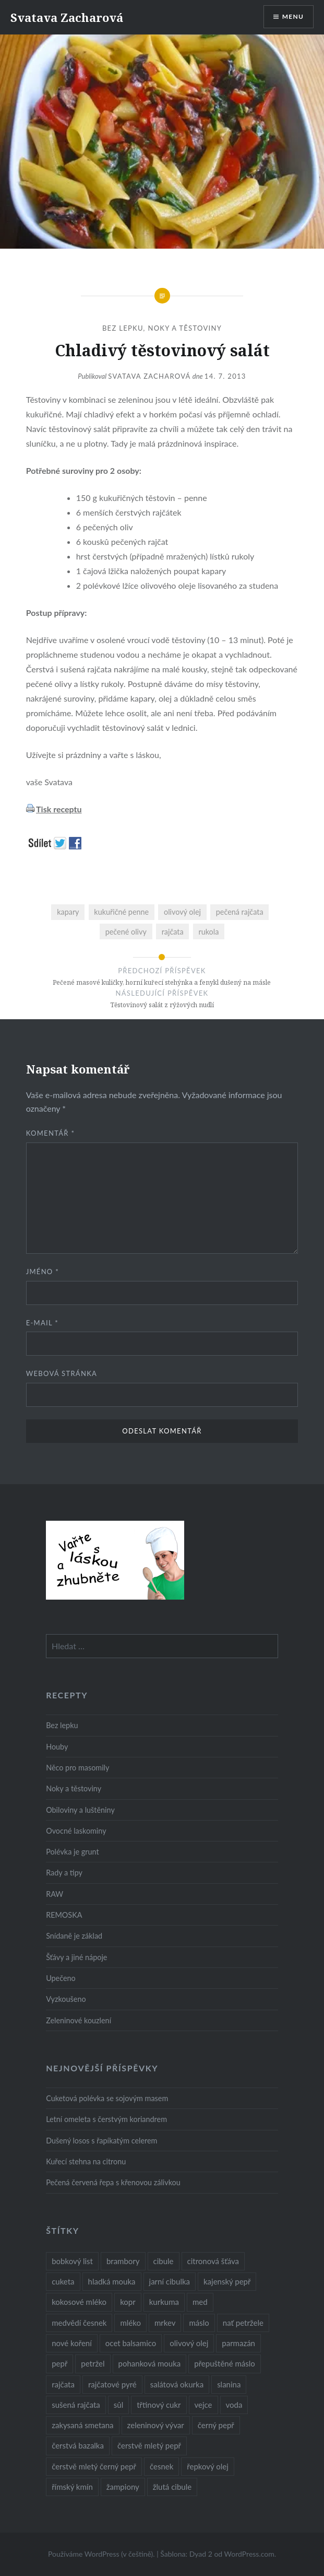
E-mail (42, 1323)
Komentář (50, 1133)
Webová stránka (62, 1373)
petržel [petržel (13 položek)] (92, 2363)
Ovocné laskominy (76, 1830)
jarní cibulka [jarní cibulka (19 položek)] (169, 2281)
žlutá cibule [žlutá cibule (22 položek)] (172, 2486)
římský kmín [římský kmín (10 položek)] (72, 2486)
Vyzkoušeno (66, 1999)
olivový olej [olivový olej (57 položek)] (189, 2343)
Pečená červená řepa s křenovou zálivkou (113, 2182)
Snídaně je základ (74, 1935)
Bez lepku (122, 328)
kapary (68, 911)
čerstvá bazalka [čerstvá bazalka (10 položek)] (78, 2445)
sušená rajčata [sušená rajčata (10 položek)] (76, 2404)
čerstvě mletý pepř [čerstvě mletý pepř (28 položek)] (149, 2445)
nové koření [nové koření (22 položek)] (72, 2343)
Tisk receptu (58, 809)
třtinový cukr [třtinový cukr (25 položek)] (159, 2404)
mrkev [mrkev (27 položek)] (165, 2322)
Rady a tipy (64, 1872)
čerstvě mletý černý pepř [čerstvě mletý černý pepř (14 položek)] (94, 2466)
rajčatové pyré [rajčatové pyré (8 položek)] (112, 2384)
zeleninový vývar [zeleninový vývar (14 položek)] (155, 2425)
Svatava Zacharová (66, 17)
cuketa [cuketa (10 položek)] (63, 2281)
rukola (208, 931)
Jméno (42, 1271)
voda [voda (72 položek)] (234, 2404)
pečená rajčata (239, 911)
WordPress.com (249, 2553)
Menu (293, 16)
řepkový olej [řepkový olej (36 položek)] (207, 2466)
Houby (57, 1746)
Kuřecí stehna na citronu (86, 2161)
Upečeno (61, 1978)
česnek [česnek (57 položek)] (161, 2466)
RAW (54, 1894)
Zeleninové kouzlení (78, 2020)
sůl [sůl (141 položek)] (118, 2404)
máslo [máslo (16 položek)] (199, 2322)
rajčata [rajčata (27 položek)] (63, 2384)
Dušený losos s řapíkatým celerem (101, 2140)
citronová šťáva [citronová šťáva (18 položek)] (213, 2261)
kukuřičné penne (121, 911)
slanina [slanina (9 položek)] (229, 2384)
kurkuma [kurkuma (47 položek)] (164, 2301)
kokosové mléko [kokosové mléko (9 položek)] (79, 2301)
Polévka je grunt (72, 1851)
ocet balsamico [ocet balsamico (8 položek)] (130, 2343)
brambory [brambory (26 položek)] (123, 2261)
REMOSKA (64, 1914)
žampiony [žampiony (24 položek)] (122, 2486)
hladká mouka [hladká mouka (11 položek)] (112, 2281)
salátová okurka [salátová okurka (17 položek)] (176, 2384)
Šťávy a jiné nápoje (76, 1957)
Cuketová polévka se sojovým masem (107, 2098)
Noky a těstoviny (185, 328)
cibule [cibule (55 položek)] (163, 2261)
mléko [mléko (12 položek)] (130, 2322)
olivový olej (182, 911)
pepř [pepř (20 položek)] (59, 2363)
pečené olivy (126, 931)
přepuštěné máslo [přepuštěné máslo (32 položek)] (224, 2363)
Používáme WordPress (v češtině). (101, 2553)
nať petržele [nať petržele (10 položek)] (243, 2322)
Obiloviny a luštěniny (80, 1809)
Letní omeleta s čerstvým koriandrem (106, 2119)
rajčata (173, 931)
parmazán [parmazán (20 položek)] (238, 2343)
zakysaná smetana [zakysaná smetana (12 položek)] (82, 2425)
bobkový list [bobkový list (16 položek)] (72, 2261)
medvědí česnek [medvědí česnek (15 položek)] (79, 2322)
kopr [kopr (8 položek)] (128, 2301)
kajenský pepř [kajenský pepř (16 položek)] (226, 2281)
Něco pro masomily (77, 1767)
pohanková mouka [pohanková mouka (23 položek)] (149, 2363)
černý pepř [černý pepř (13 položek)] (216, 2425)
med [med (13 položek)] (200, 2301)
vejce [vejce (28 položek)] (203, 2404)
